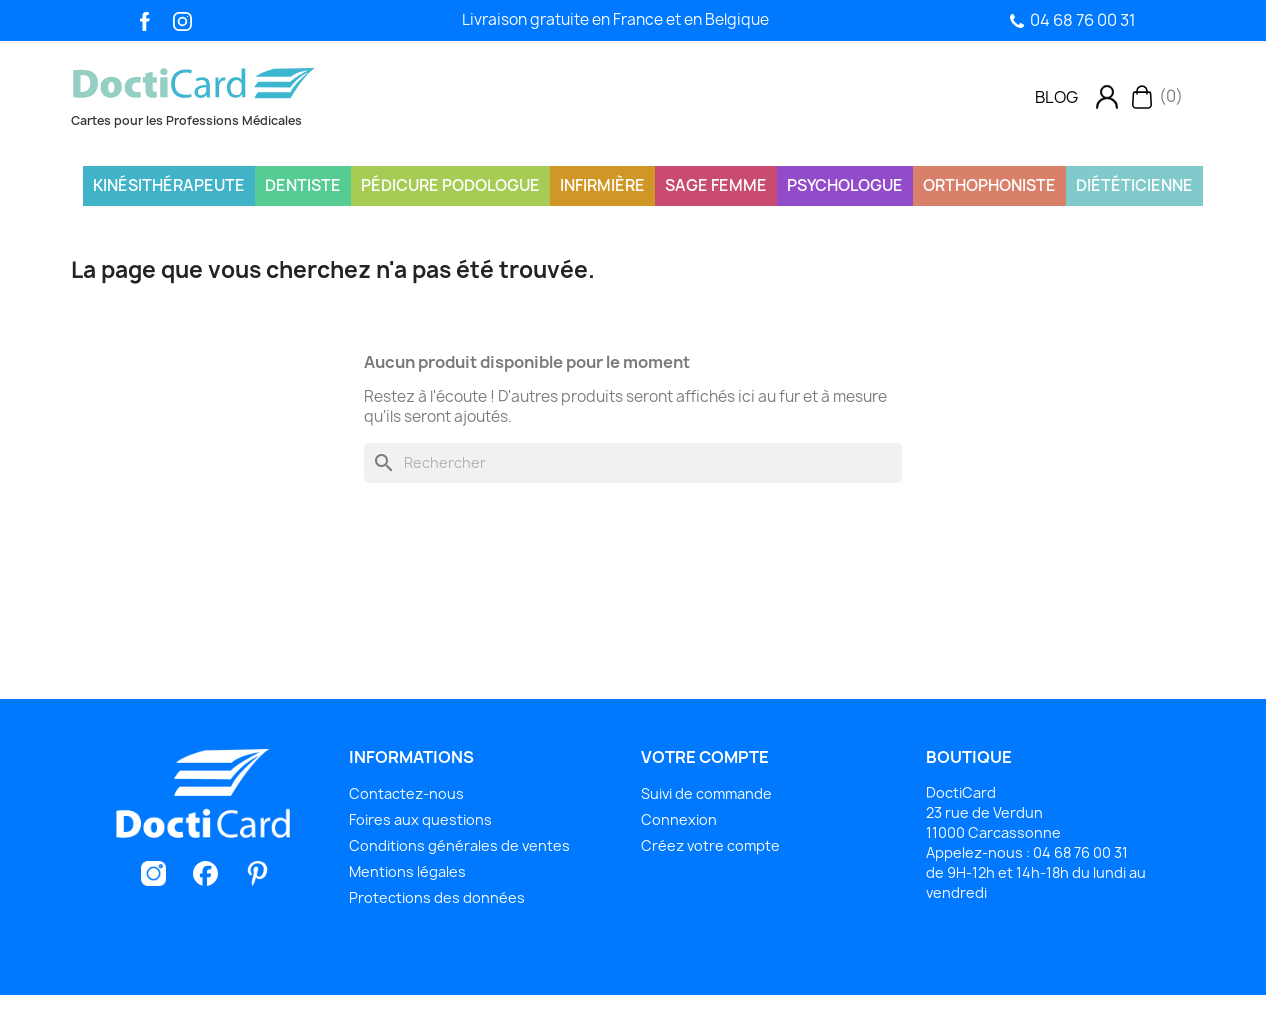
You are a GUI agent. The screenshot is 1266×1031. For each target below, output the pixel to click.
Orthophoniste (989, 185)
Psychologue (845, 185)
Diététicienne (1134, 185)
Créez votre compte (710, 845)
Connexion (679, 819)
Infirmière (602, 185)
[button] (1056, 97)
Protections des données (437, 897)
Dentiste (303, 185)
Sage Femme (716, 185)
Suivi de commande (706, 793)
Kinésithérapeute (169, 185)
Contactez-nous (406, 793)
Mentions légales (407, 871)
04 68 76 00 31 (1083, 20)
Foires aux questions (420, 819)
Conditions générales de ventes (459, 845)
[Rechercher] (633, 463)
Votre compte (705, 757)
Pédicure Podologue (450, 185)
